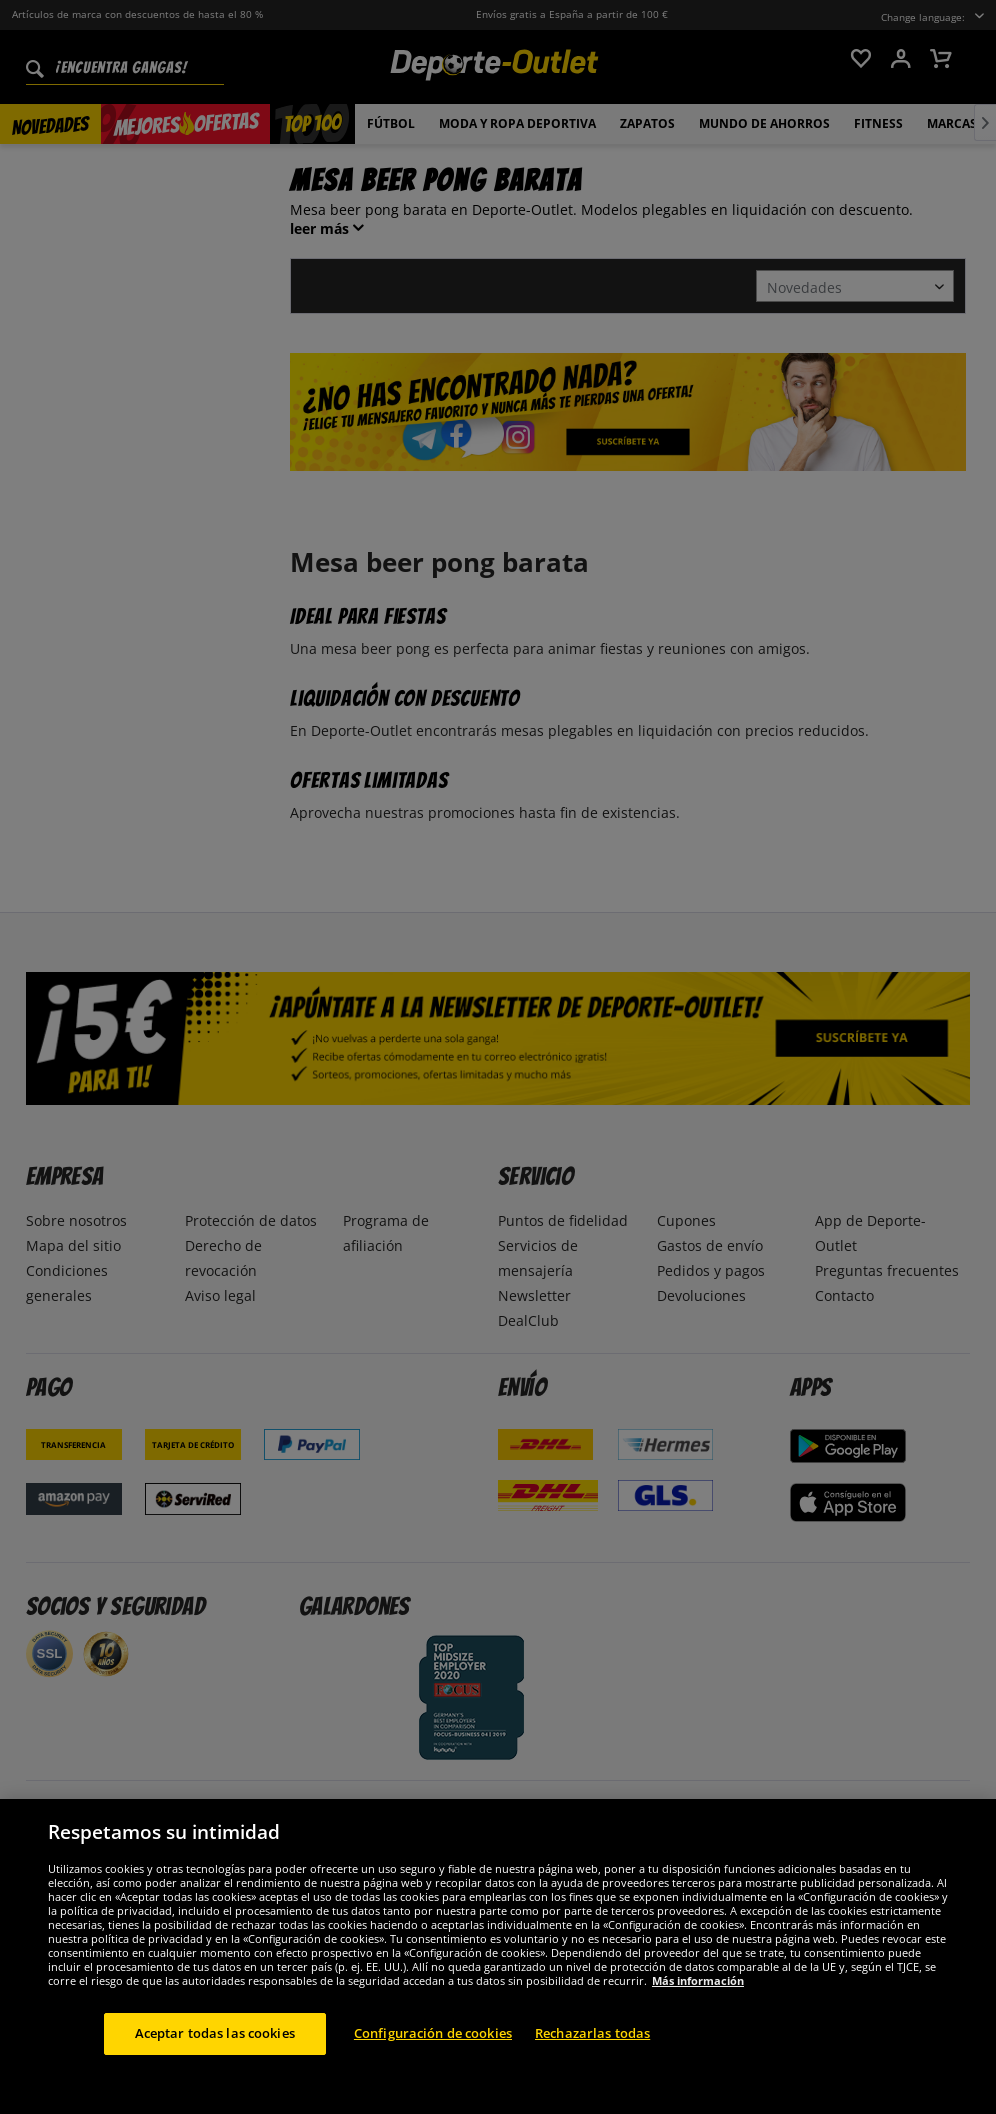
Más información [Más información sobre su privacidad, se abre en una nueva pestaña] (698, 2054)
